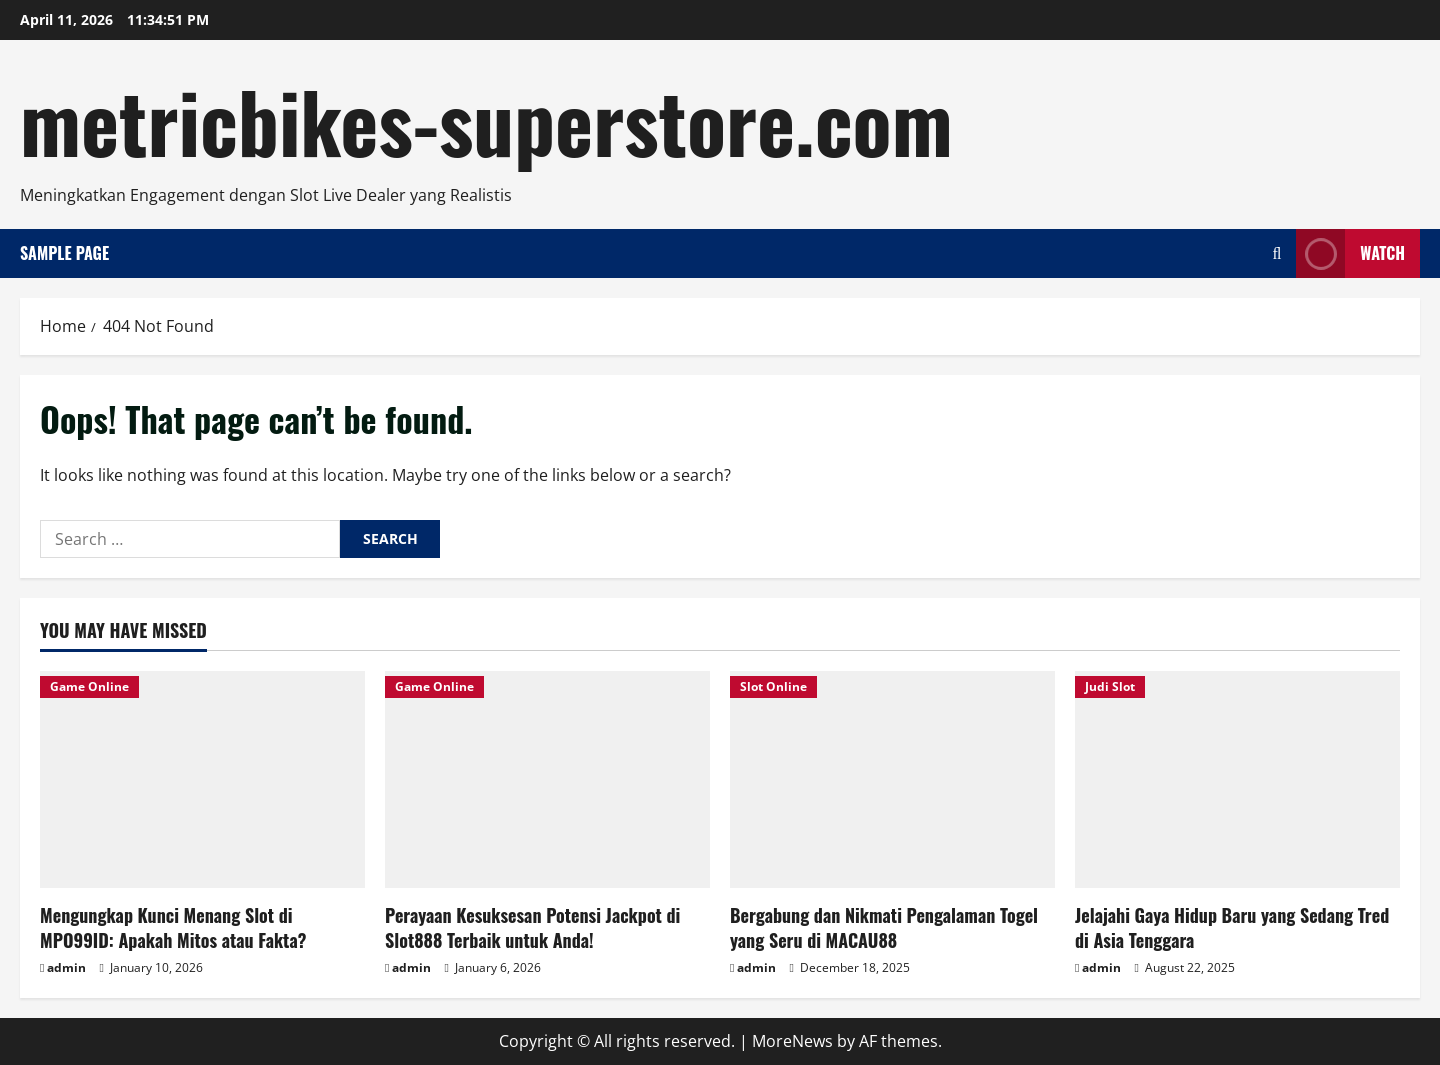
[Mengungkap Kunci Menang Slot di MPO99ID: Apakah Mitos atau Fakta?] (202, 779)
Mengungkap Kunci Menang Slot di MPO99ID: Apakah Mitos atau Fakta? (173, 927)
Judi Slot (1110, 686)
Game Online (89, 686)
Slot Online (773, 686)
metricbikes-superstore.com (486, 120)
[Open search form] (1276, 253)
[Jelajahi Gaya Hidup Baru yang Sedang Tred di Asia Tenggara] (1237, 779)
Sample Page (64, 253)
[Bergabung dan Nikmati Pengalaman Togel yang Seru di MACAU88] (892, 779)
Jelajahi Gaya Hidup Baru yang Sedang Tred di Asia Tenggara (1232, 927)
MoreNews (792, 1041)
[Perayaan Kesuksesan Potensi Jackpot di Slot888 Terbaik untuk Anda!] (547, 779)
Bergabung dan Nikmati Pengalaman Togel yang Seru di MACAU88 (884, 927)
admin (66, 967)
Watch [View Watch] (1350, 253)
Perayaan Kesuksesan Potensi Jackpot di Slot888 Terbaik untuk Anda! (532, 927)
